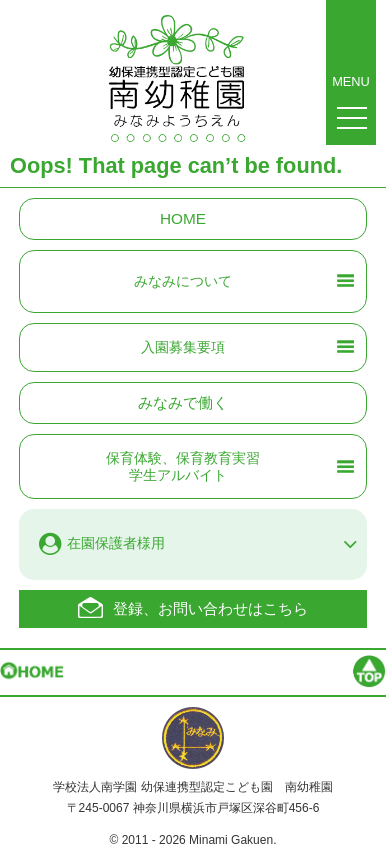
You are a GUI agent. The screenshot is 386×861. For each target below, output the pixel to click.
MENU (351, 35)
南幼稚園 (177, 85)
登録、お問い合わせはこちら (210, 608)
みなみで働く (183, 402)
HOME (183, 218)
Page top (331, 675)
